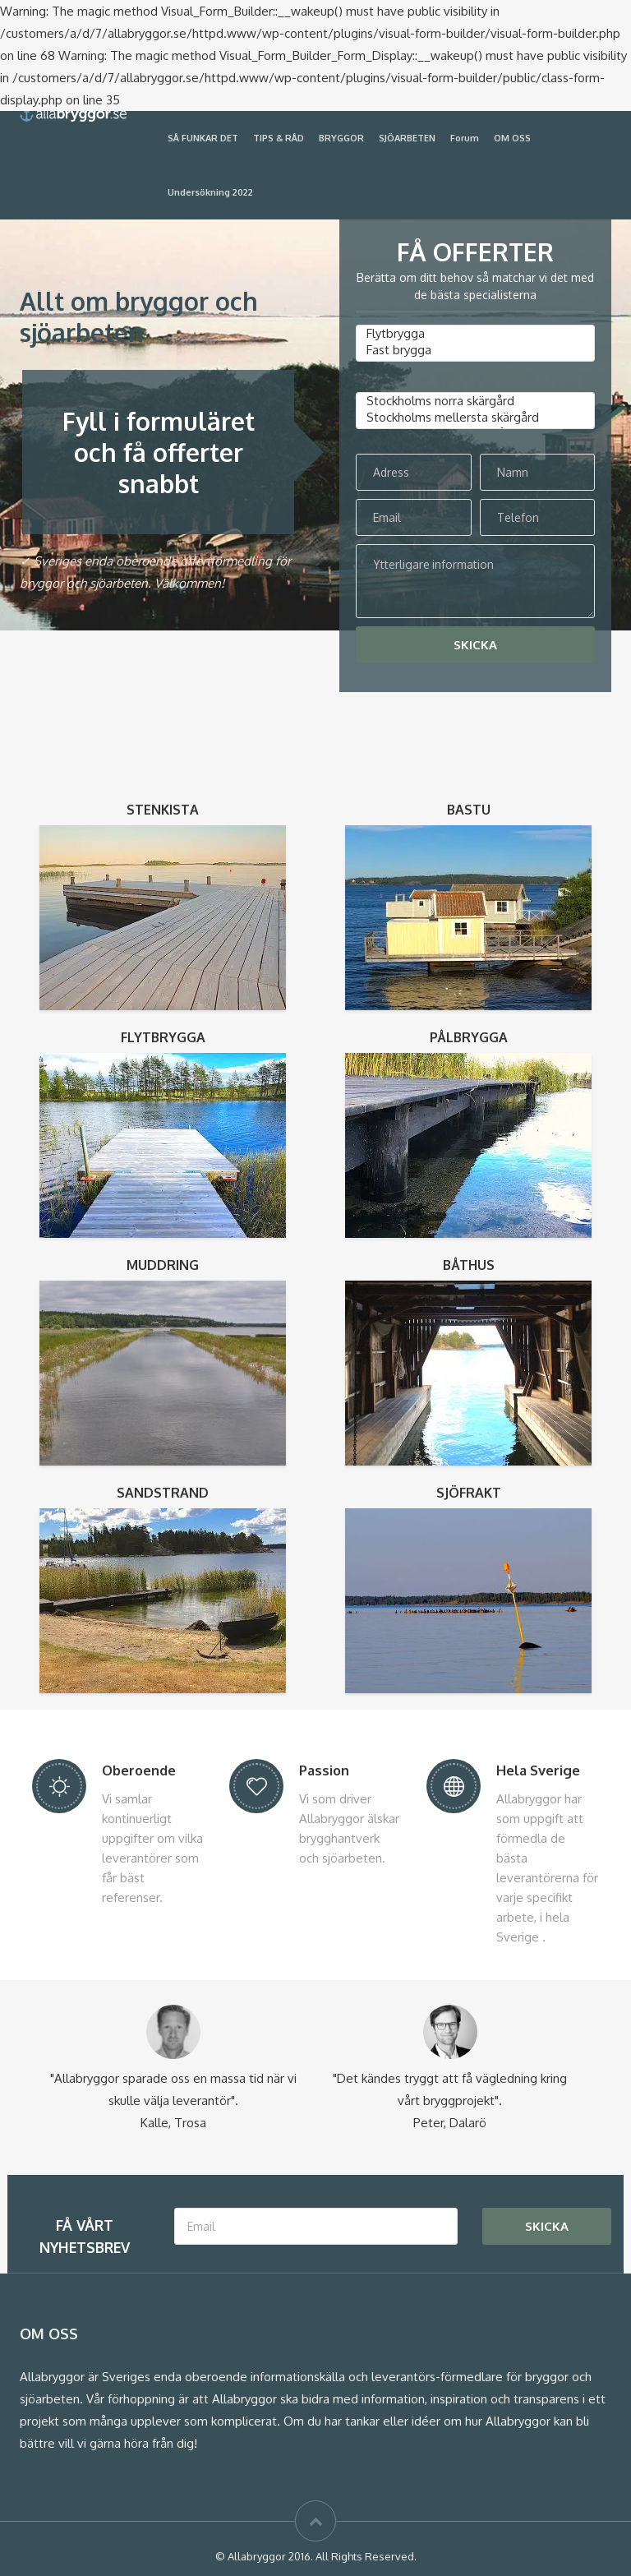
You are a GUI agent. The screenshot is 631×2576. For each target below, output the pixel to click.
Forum (464, 138)
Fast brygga (475, 350)
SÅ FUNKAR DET (203, 138)
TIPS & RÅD (278, 138)
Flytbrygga (475, 333)
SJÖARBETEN (407, 138)
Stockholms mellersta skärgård (475, 417)
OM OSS (512, 138)
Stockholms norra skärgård (475, 401)
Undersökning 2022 (210, 192)
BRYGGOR (341, 138)
